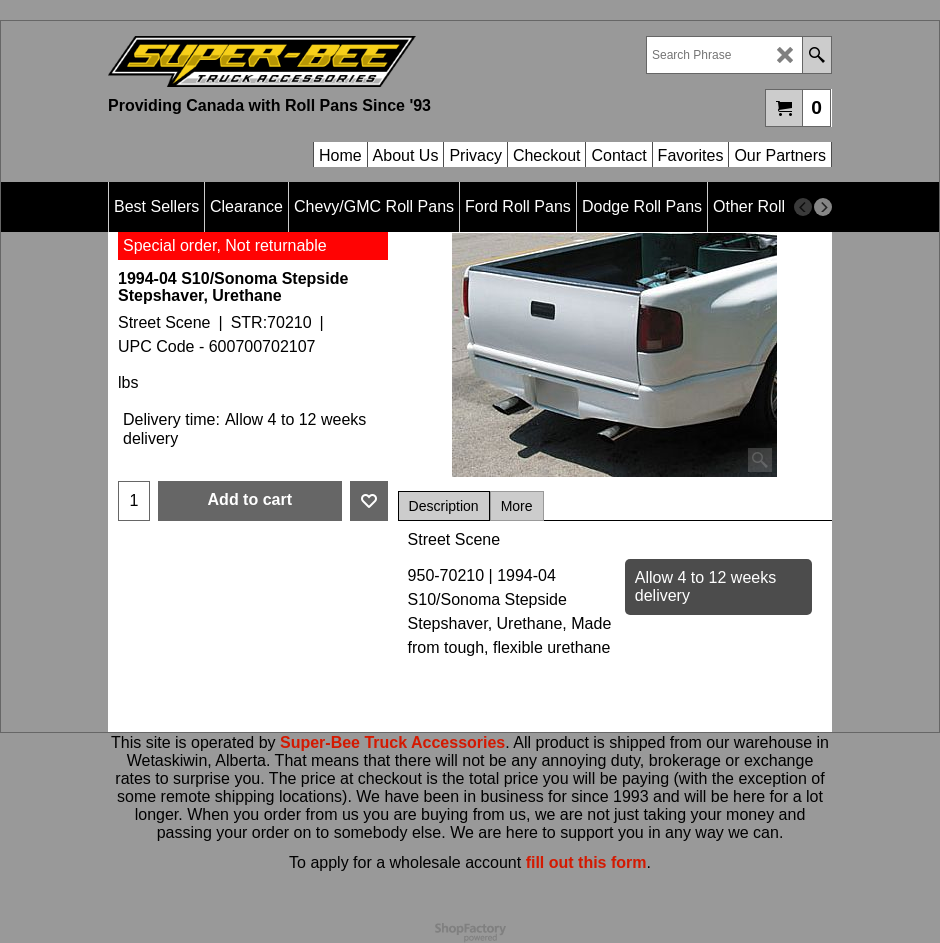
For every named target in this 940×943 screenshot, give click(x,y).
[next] (823, 207)
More (517, 506)
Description (444, 506)
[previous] (803, 207)
